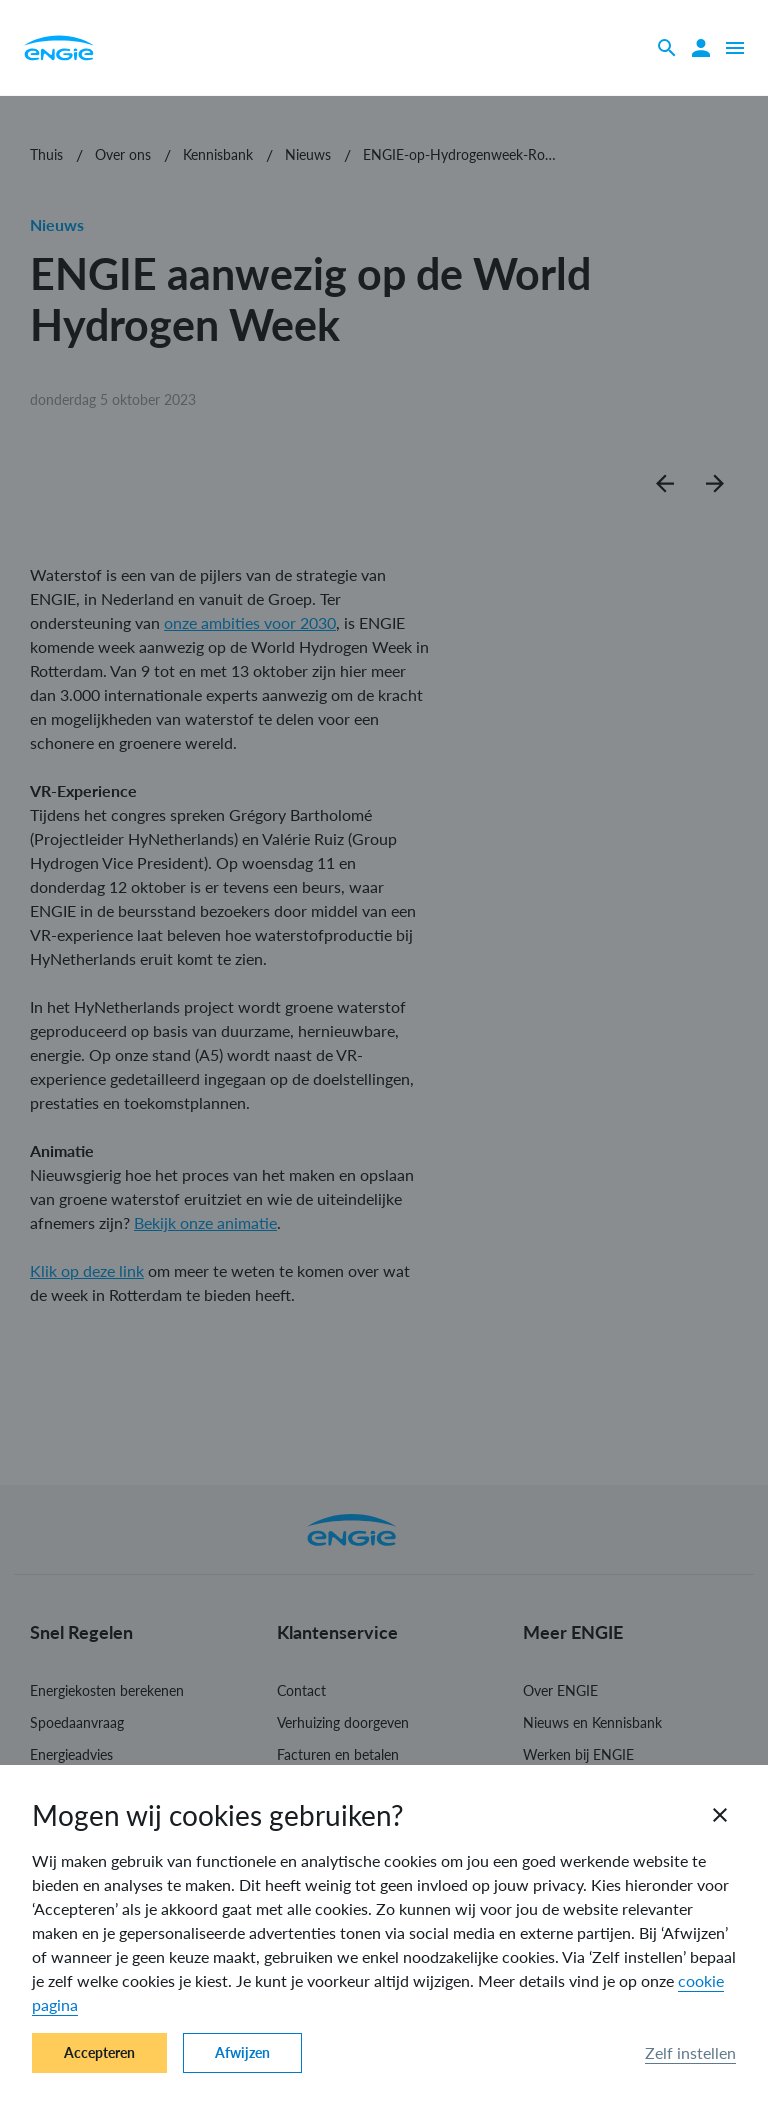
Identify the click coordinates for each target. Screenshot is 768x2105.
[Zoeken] (667, 48)
